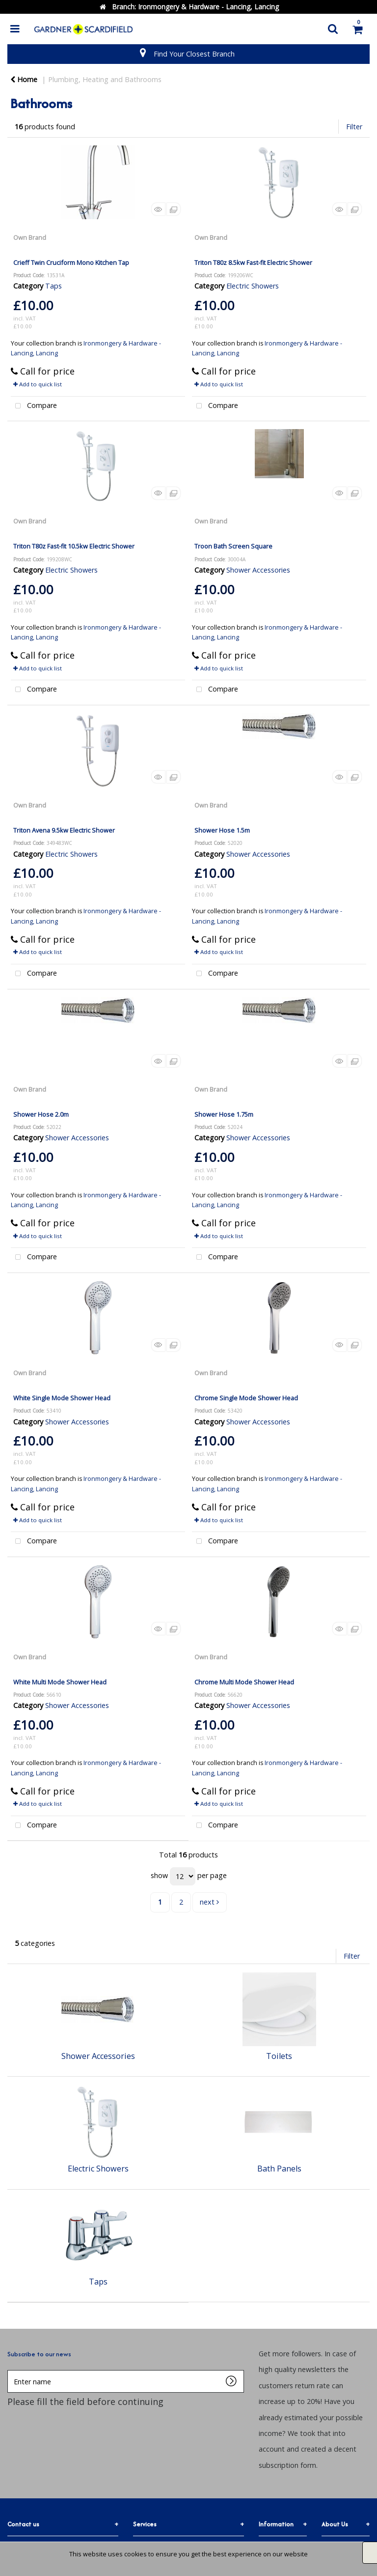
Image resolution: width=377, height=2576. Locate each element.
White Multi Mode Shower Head (60, 1682)
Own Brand (29, 237)
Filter (354, 126)
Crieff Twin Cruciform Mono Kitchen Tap (71, 262)
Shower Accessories (258, 570)
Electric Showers (252, 285)
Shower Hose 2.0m (41, 1114)
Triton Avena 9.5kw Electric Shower (64, 830)
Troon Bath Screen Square (233, 546)
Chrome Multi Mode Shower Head (244, 1682)
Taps (53, 285)
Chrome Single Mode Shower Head (246, 1397)
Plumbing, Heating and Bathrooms (105, 79)
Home (23, 79)
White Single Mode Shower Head (61, 1397)
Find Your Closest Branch (194, 53)
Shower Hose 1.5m (222, 830)
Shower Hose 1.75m (223, 1114)
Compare (34, 406)
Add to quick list (37, 384)
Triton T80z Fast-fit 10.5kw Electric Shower (74, 546)
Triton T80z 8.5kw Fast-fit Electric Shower (253, 262)
